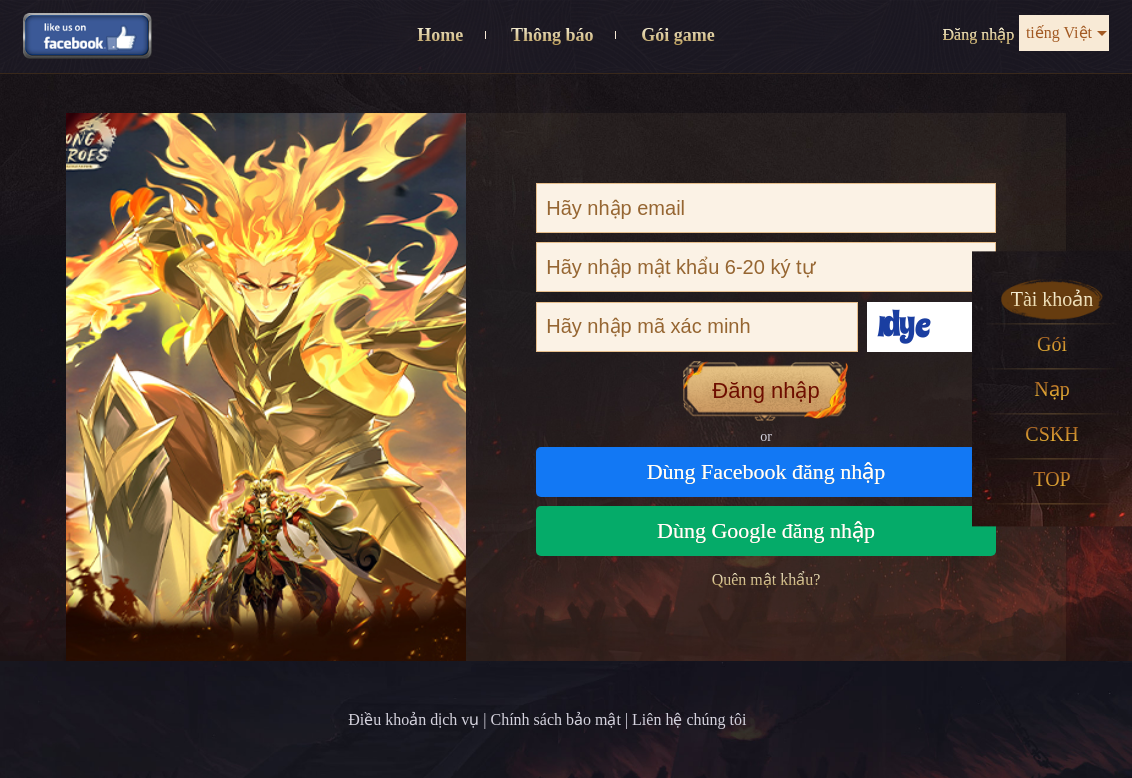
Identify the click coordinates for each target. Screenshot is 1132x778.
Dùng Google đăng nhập (766, 530)
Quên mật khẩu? (766, 579)
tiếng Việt (1059, 32)
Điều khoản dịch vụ (413, 719)
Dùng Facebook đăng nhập (766, 471)
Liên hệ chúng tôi (689, 719)
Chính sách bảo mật (555, 719)
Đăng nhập (979, 34)
